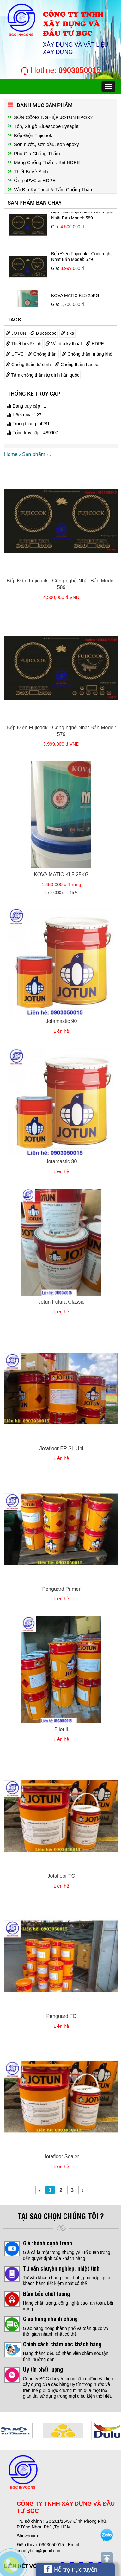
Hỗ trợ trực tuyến (70, 2569)
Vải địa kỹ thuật (63, 343)
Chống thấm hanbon (78, 364)
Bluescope (43, 333)
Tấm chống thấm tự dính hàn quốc (42, 375)
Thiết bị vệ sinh (23, 343)
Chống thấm (43, 354)
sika (67, 333)
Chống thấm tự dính (28, 364)
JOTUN (16, 333)
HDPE (95, 343)
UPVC (15, 354)
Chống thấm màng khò (87, 354)
